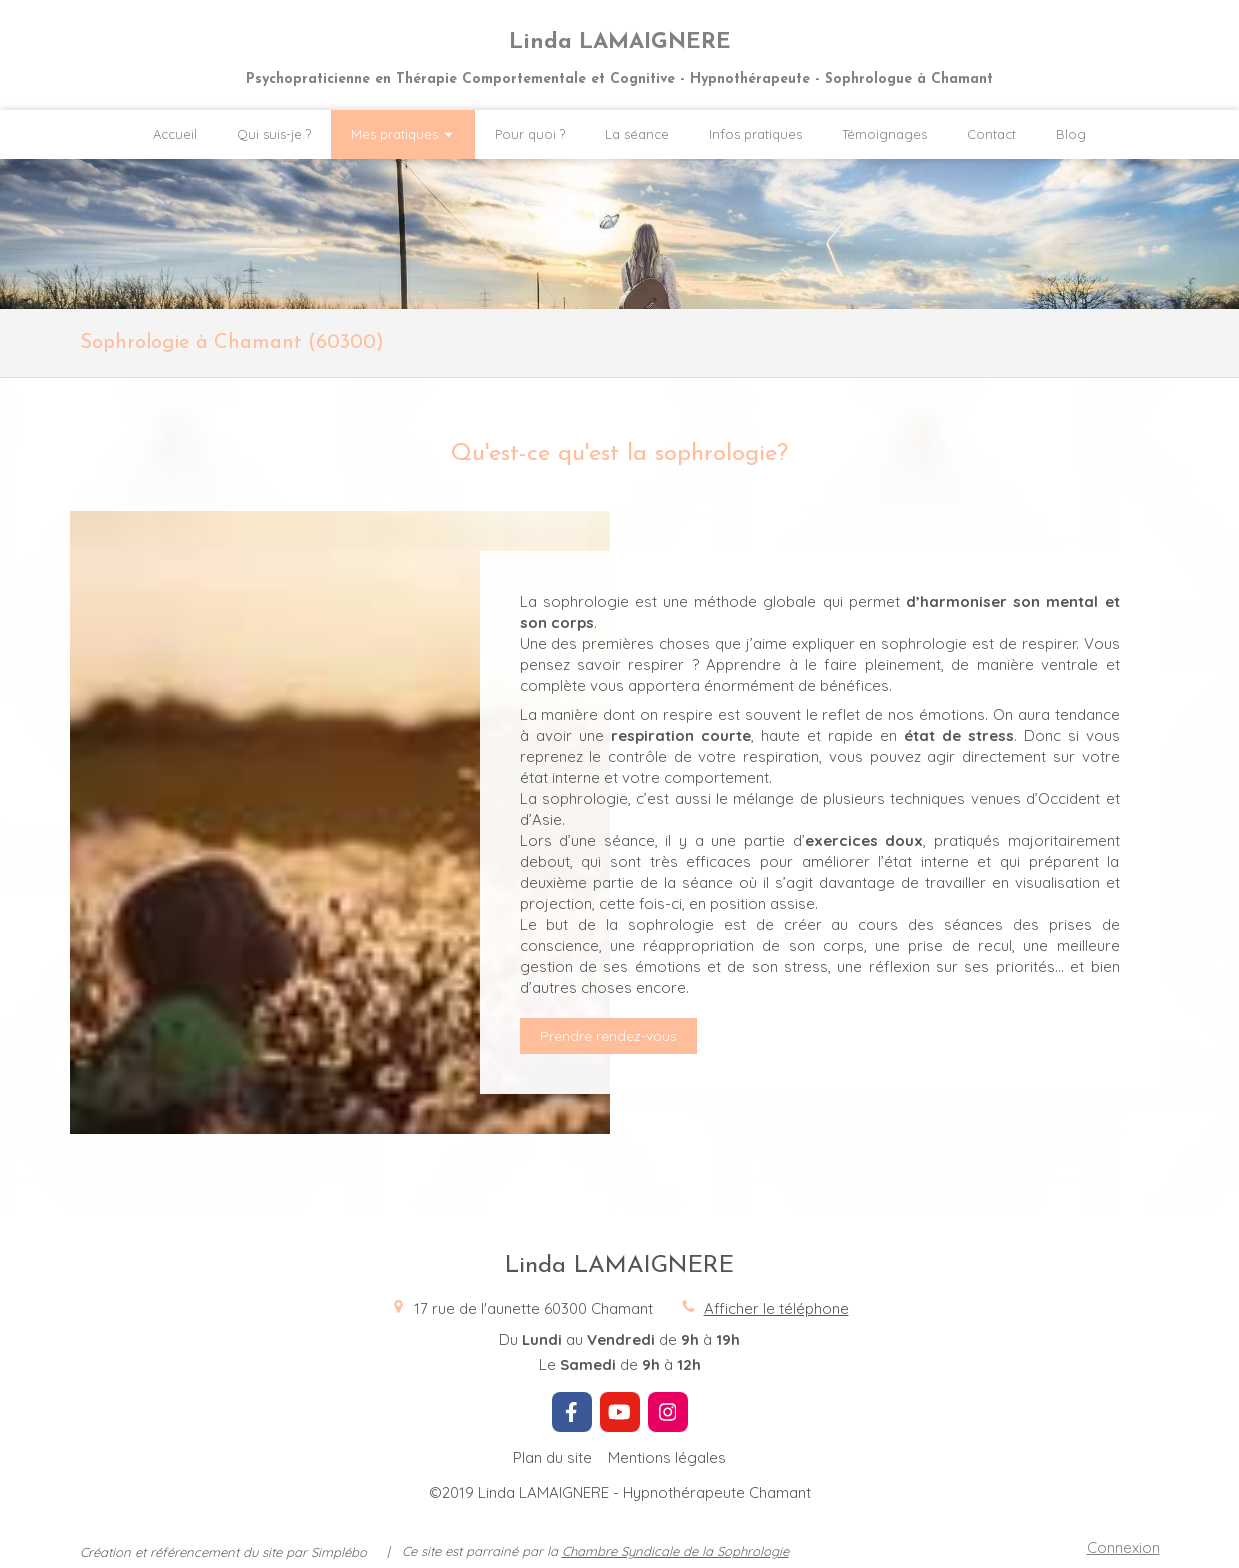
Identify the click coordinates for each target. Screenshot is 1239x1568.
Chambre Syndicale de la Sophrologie (675, 1551)
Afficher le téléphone (776, 1308)
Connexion (1123, 1547)
